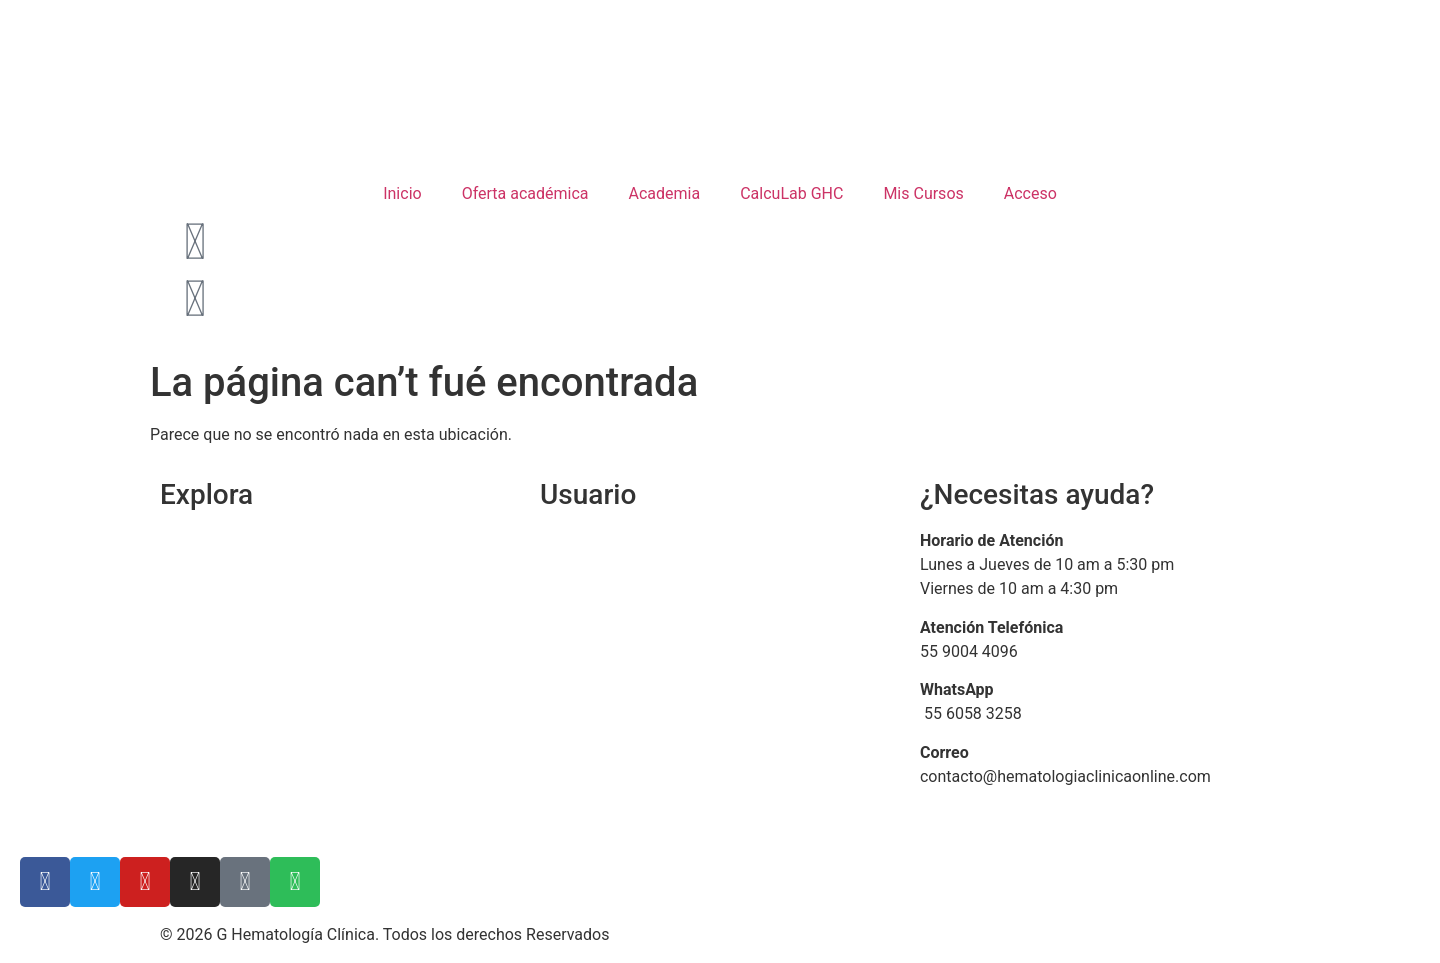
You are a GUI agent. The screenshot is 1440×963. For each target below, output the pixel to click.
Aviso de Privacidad (229, 809)
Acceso (1030, 193)
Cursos (185, 617)
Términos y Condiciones (245, 771)
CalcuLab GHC (791, 193)
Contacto (192, 694)
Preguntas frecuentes (618, 694)
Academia (665, 193)
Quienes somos (217, 579)
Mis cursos (579, 617)
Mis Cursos (923, 193)
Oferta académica (525, 193)
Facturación (582, 656)
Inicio (402, 193)
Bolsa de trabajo (217, 732)
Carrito (184, 656)
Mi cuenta (575, 579)
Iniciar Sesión (588, 540)
